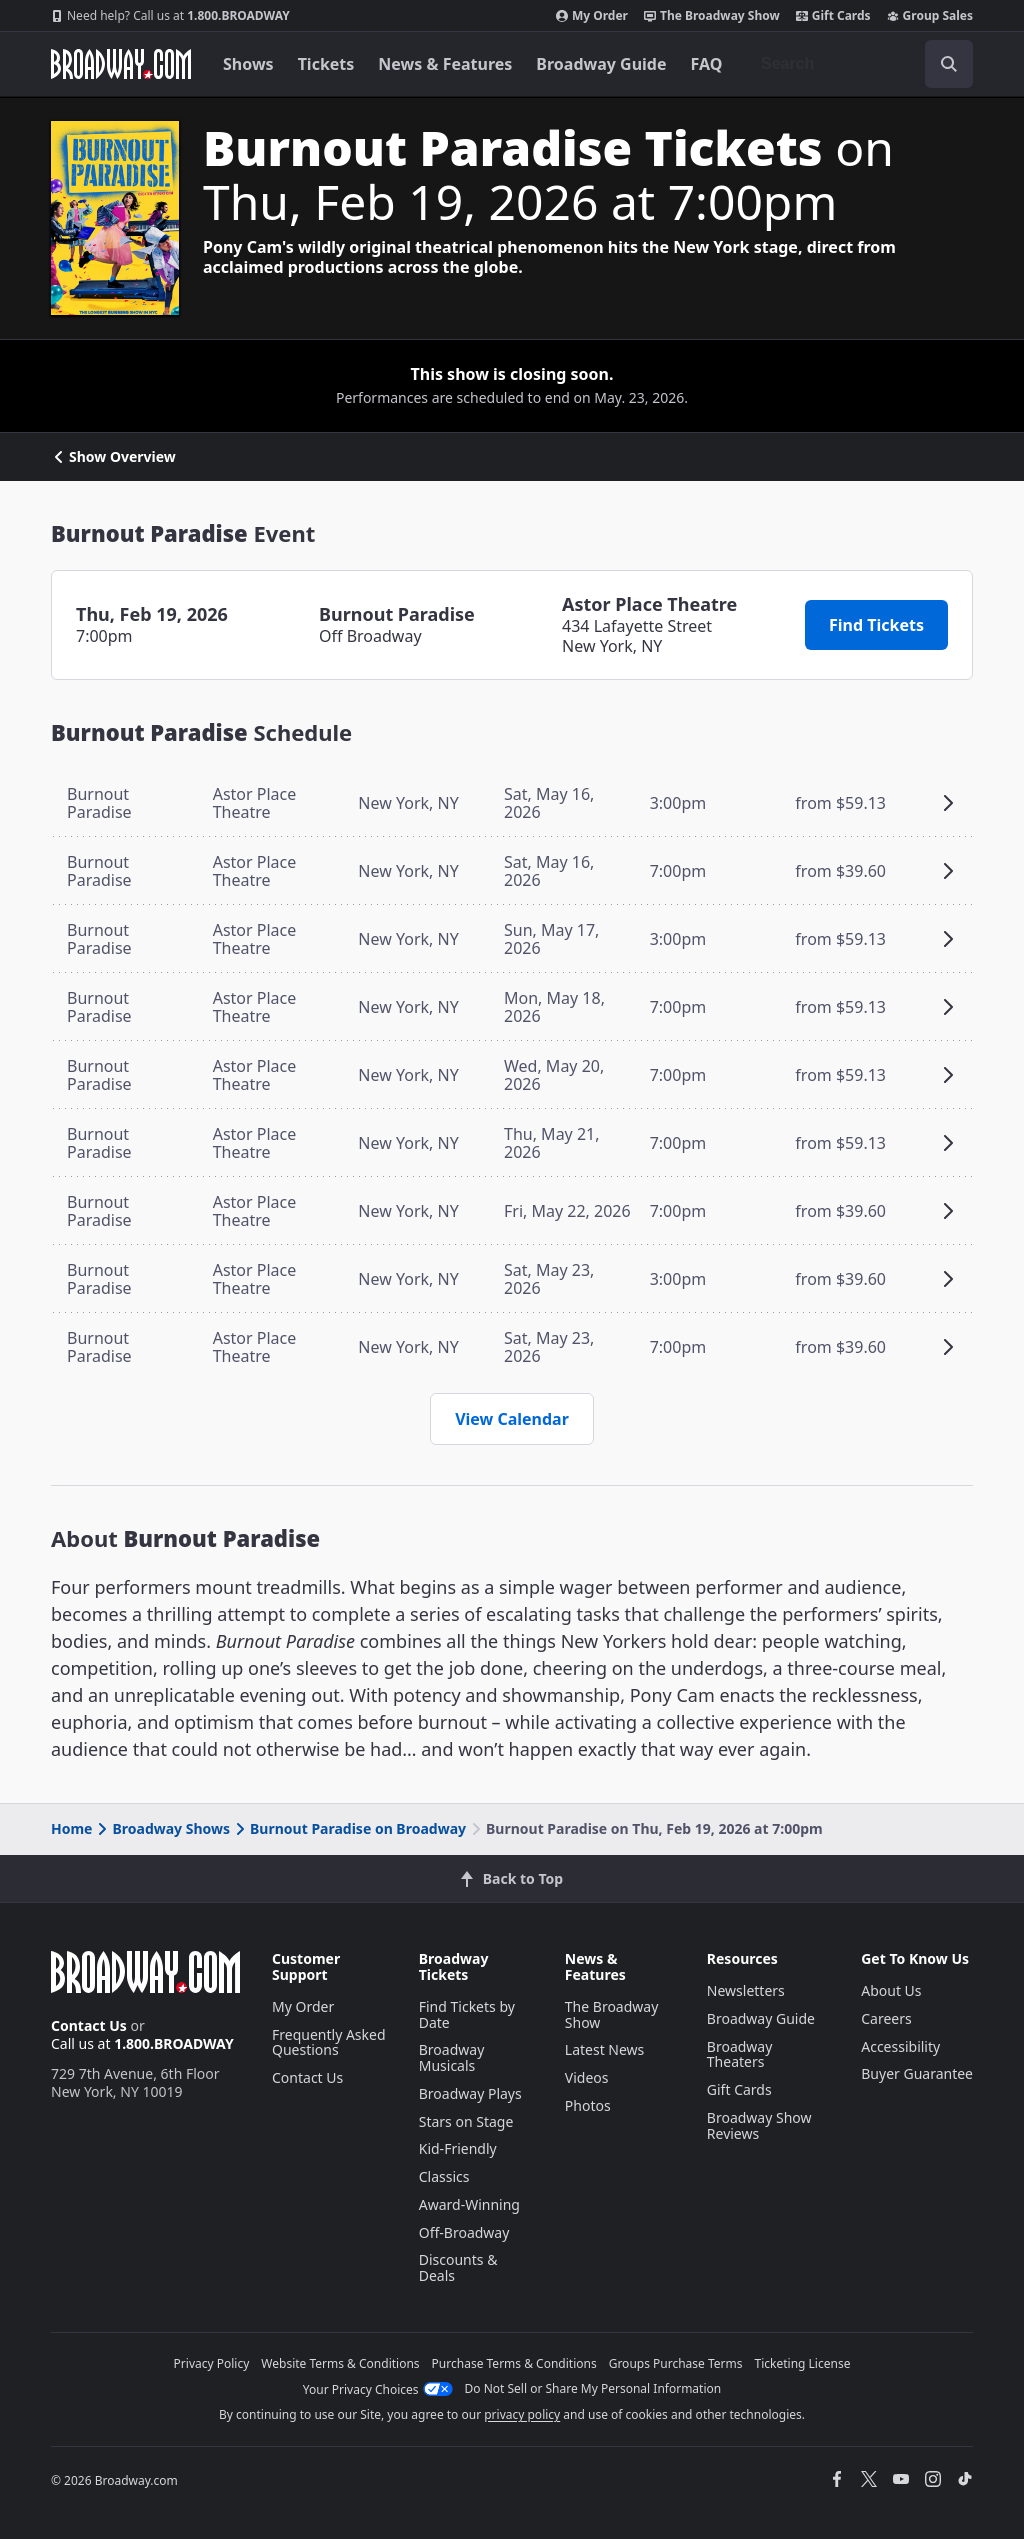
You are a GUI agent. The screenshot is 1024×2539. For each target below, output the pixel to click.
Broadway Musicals (452, 2057)
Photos (588, 2105)
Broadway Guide (601, 64)
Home (71, 1828)
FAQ (707, 64)
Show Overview (113, 457)
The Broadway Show (712, 16)
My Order (592, 16)
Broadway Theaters (740, 2054)
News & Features (445, 64)
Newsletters (746, 1990)
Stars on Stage (466, 2121)
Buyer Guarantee (917, 2073)
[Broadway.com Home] (121, 64)
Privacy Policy (212, 2363)
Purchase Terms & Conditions (514, 2363)
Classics (444, 2176)
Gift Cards (833, 16)
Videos (587, 2077)
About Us (891, 1990)
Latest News (605, 2049)
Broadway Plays (470, 2093)
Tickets (326, 64)
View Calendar (512, 1419)
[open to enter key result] (949, 64)
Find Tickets (876, 625)
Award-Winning (469, 2204)
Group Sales (930, 16)
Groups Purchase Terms (676, 2363)
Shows (248, 64)
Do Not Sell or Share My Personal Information (593, 2388)
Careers (886, 2018)
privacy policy (522, 2414)
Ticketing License (803, 2363)
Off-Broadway (464, 2232)
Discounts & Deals (458, 2267)
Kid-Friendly (458, 2148)
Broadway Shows (162, 1828)
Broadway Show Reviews (759, 2125)
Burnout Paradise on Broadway (349, 1828)
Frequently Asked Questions (329, 2042)
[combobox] (859, 64)
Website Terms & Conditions (340, 2363)
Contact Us (89, 2025)
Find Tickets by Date (467, 2014)
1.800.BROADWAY (170, 16)
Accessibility (900, 2046)
